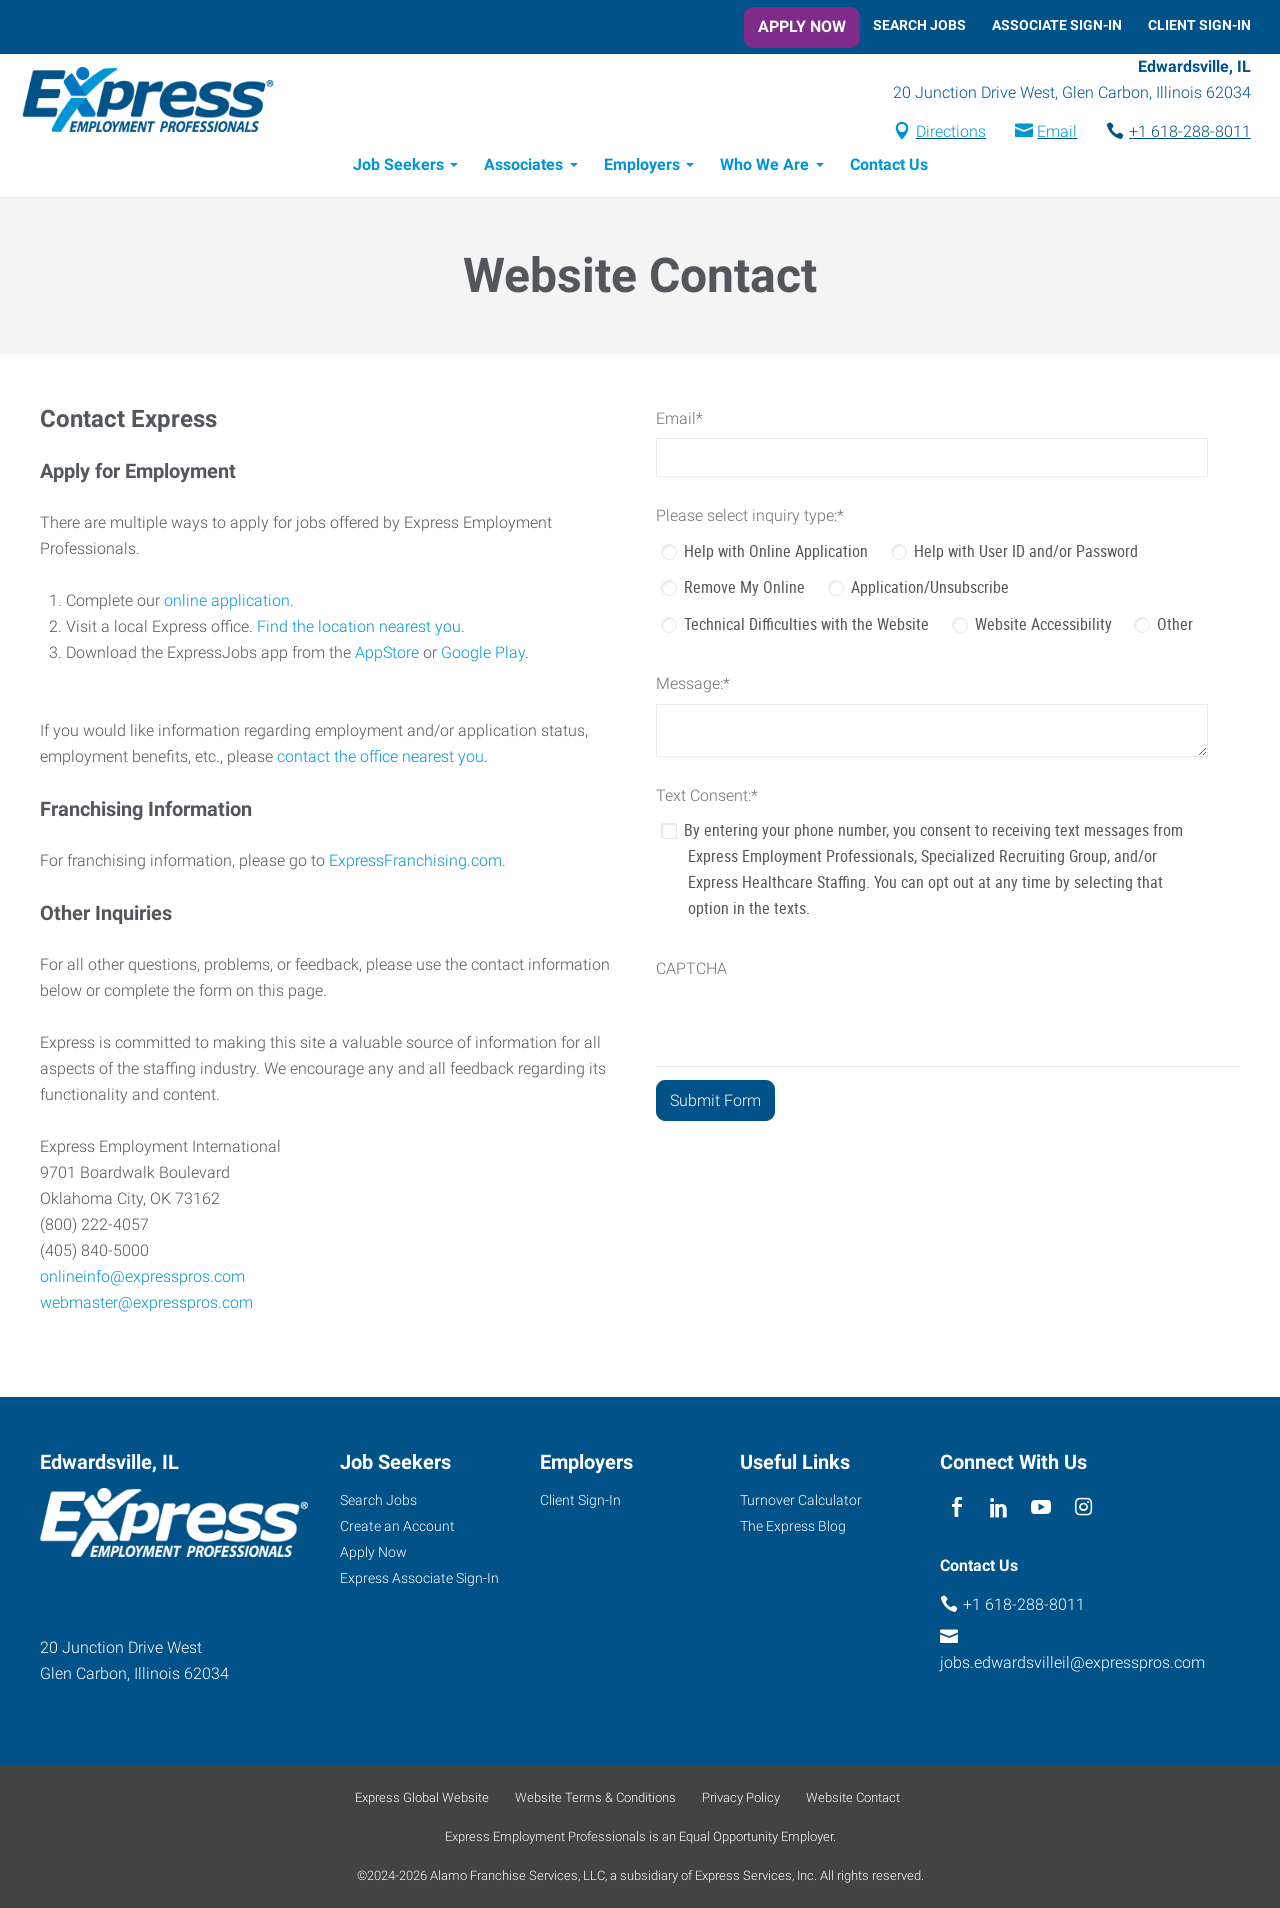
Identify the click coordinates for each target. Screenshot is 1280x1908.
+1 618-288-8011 (1190, 133)
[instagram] (1083, 1507)
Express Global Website (422, 1797)
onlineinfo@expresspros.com (142, 1279)
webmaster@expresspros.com (146, 1305)
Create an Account (397, 1526)
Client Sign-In (1199, 25)
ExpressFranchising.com (415, 863)
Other (1175, 627)
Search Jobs (919, 25)
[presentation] (808, 1030)
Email (1057, 133)
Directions (951, 133)
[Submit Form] (715, 1103)
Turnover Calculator (801, 1500)
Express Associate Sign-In (419, 1578)
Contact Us (889, 167)
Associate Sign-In (1057, 25)
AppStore (387, 655)
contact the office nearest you (380, 759)
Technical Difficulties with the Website (806, 627)
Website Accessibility (1043, 627)
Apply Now (802, 26)
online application (227, 603)
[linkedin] (998, 1507)
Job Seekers (398, 167)
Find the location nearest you (359, 629)
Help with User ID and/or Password (1026, 554)
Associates (523, 167)
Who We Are (764, 167)
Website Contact (853, 1797)
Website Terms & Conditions (595, 1797)
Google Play (483, 655)
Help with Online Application (776, 554)
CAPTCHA (691, 971)
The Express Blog (793, 1526)
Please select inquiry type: (750, 518)
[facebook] (956, 1507)
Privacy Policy (741, 1797)
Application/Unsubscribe (930, 590)
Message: (693, 686)
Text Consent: (707, 798)
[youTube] (1041, 1507)
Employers (642, 167)
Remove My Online (744, 590)
